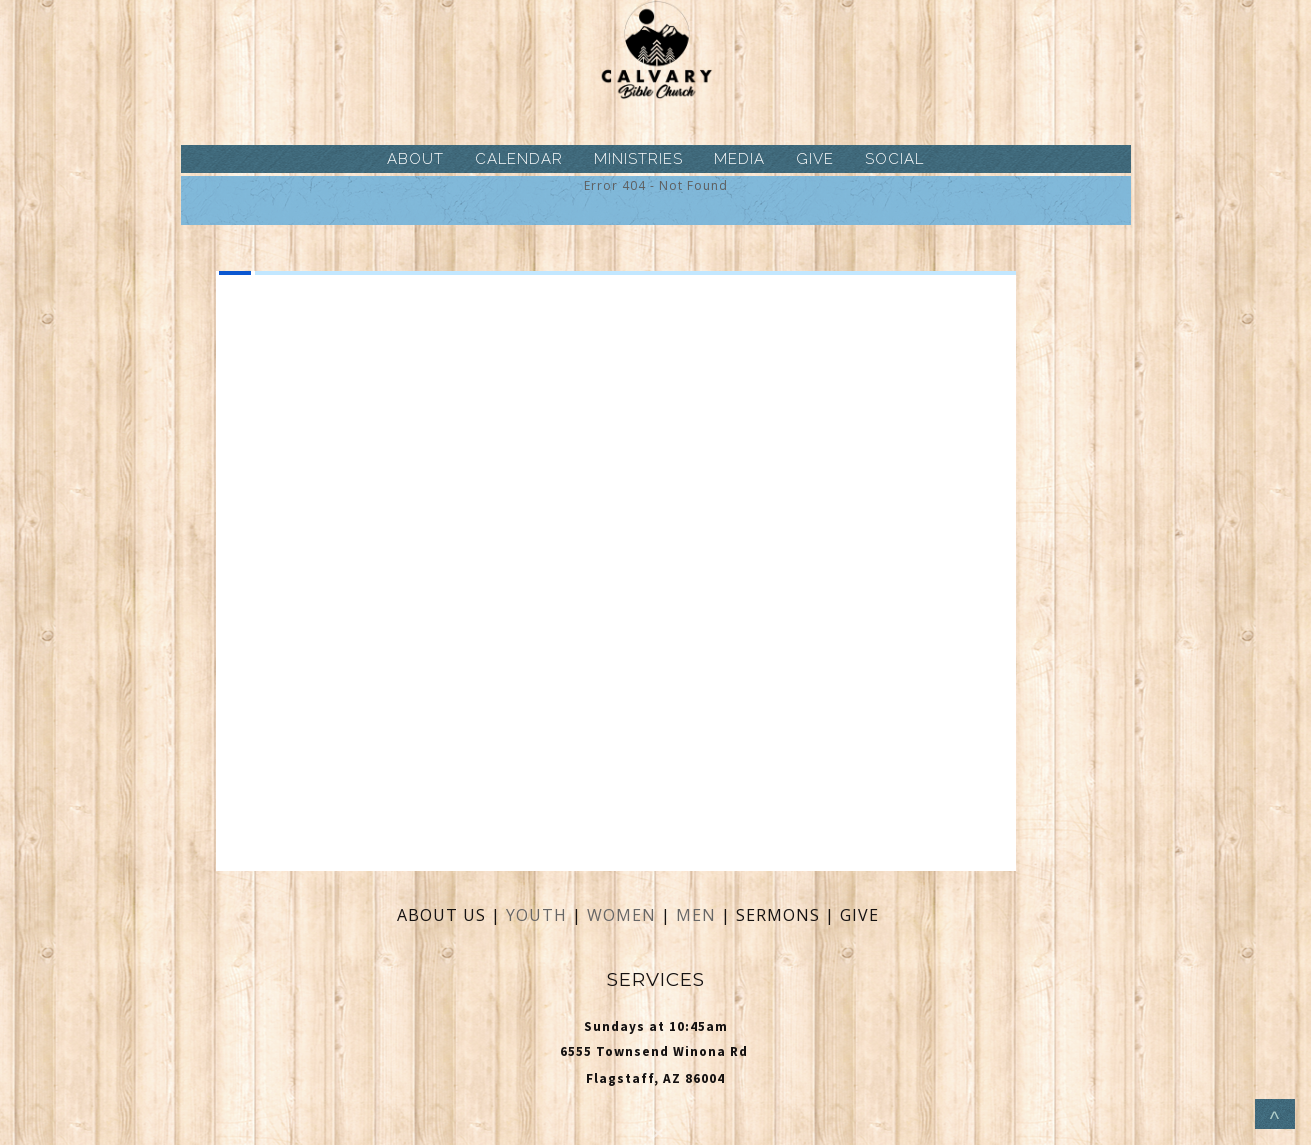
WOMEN (624, 915)
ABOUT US (441, 915)
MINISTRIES (638, 159)
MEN (696, 915)
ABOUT (415, 159)
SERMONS (780, 915)
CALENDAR (519, 159)
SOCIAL (894, 159)
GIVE (815, 159)
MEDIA (739, 159)
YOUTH (536, 915)
